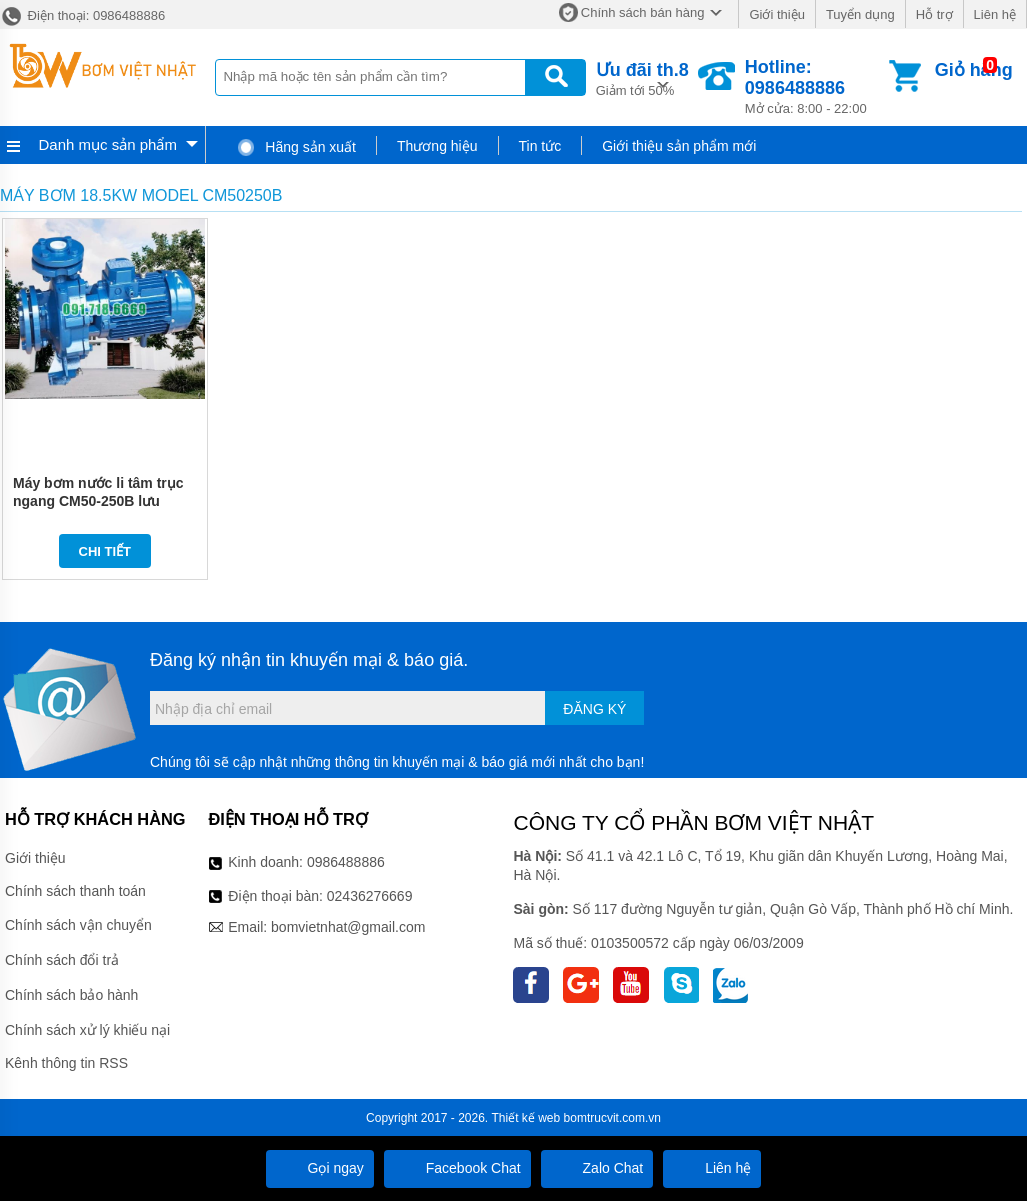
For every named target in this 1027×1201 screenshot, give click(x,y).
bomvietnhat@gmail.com (348, 927)
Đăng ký (594, 709)
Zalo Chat (597, 1168)
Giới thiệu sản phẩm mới (679, 146)
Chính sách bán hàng (643, 12)
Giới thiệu (776, 14)
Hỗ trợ (934, 14)
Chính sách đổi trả (62, 960)
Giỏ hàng (974, 70)
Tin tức (540, 146)
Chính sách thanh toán (75, 891)
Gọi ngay (320, 1168)
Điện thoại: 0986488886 (82, 15)
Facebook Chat (457, 1168)
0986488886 (346, 862)
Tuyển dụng (860, 14)
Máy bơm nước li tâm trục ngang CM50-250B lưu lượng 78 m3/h (98, 501)
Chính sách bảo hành (71, 995)
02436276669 (370, 896)
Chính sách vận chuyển (78, 925)
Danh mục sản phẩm (108, 144)
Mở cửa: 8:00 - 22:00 (815, 86)
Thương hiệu (437, 146)
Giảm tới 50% (642, 77)
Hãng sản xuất (296, 147)
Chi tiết (105, 551)
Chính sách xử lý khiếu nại (87, 1030)
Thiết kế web (526, 1118)
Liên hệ (995, 14)
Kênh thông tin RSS (66, 1063)
